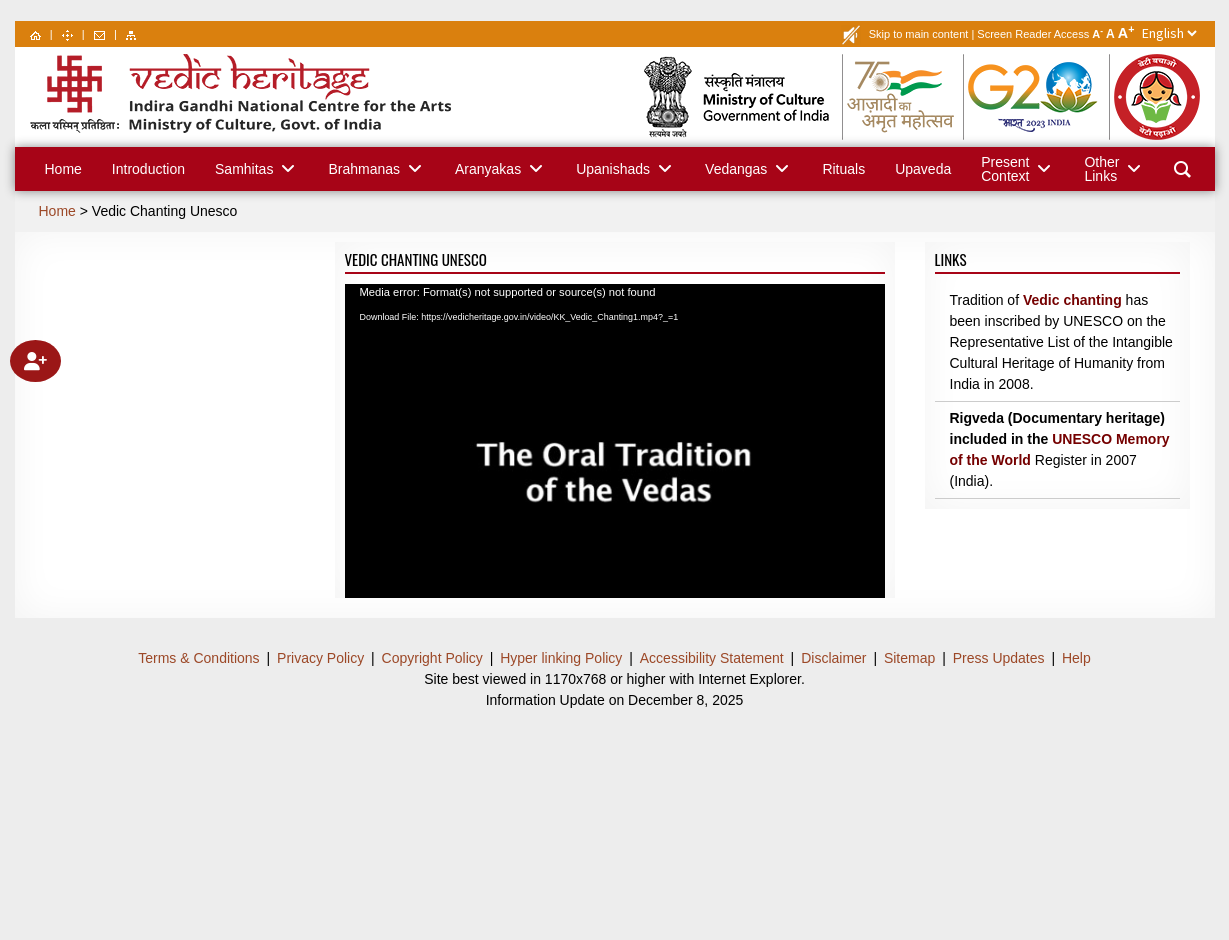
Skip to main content (919, 34)
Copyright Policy (432, 658)
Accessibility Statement (712, 658)
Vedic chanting (1072, 300)
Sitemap (909, 658)
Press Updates (999, 658)
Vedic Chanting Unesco (165, 211)
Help (1076, 658)
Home (57, 211)
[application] (615, 436)
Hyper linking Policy (561, 658)
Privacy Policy (320, 658)
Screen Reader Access (1033, 34)
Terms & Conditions (198, 658)
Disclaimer (833, 658)
